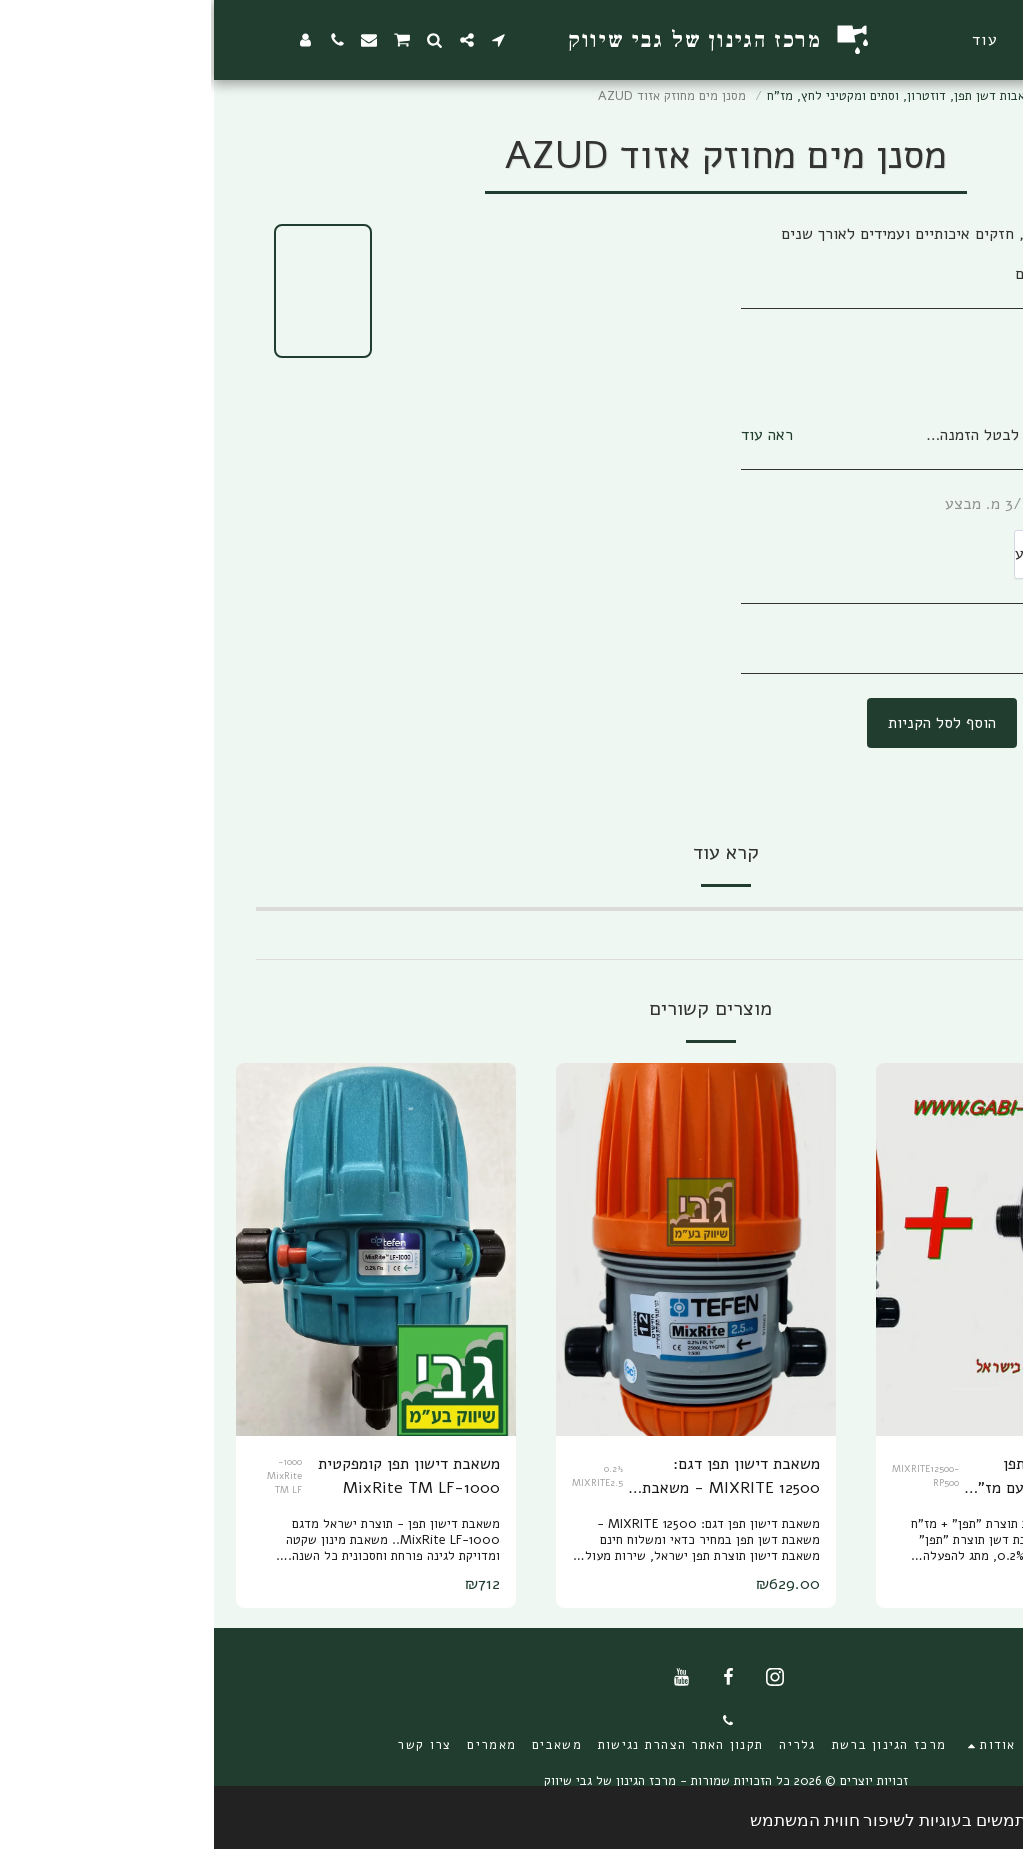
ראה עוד (553, 435)
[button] (851, 40)
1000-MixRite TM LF (70, 1475)
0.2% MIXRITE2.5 (383, 1475)
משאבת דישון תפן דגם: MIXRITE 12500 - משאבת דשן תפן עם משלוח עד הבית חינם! (516, 1476)
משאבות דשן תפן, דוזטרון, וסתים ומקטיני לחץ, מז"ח (690, 96)
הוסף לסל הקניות (728, 723)
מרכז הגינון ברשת (896, 96)
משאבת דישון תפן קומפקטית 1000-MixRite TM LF (195, 1476)
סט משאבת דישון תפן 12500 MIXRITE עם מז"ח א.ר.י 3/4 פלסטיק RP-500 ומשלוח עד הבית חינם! (836, 1476)
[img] (802, 1249)
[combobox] (891, 554)
